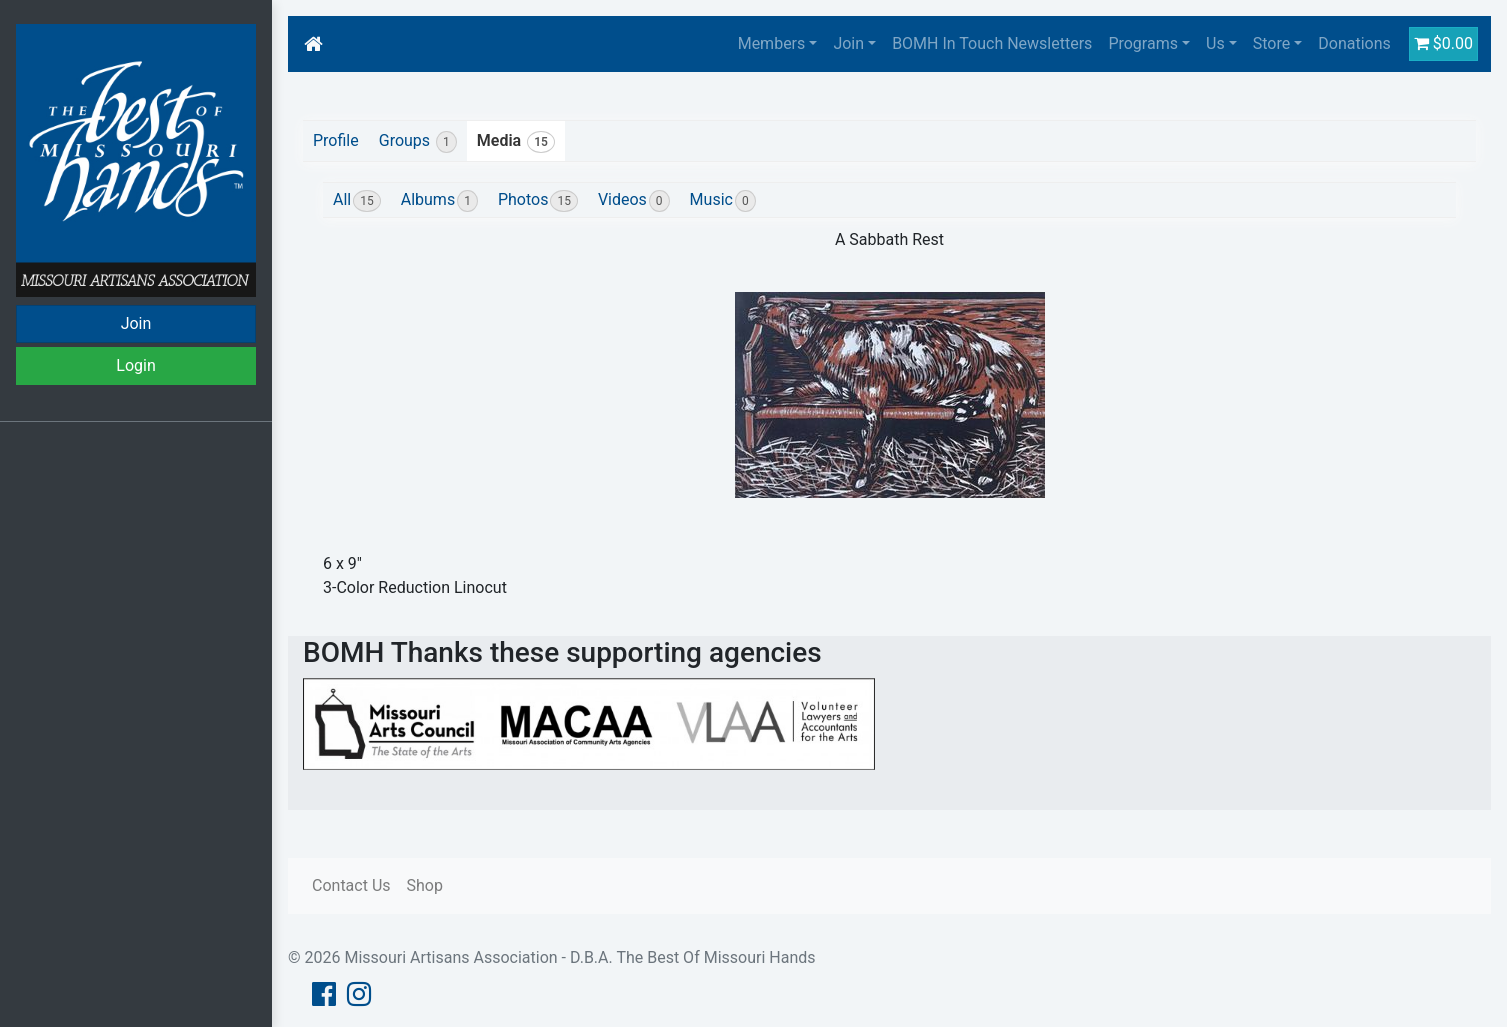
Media (516, 142)
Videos (634, 201)
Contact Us (351, 885)
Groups (418, 142)
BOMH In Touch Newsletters (992, 43)
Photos (538, 201)
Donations (1354, 43)
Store (1271, 43)
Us (1215, 43)
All (357, 201)
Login (135, 365)
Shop (425, 885)
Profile (336, 140)
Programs (1143, 43)
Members (772, 43)
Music (723, 201)
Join (136, 323)
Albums (439, 201)
